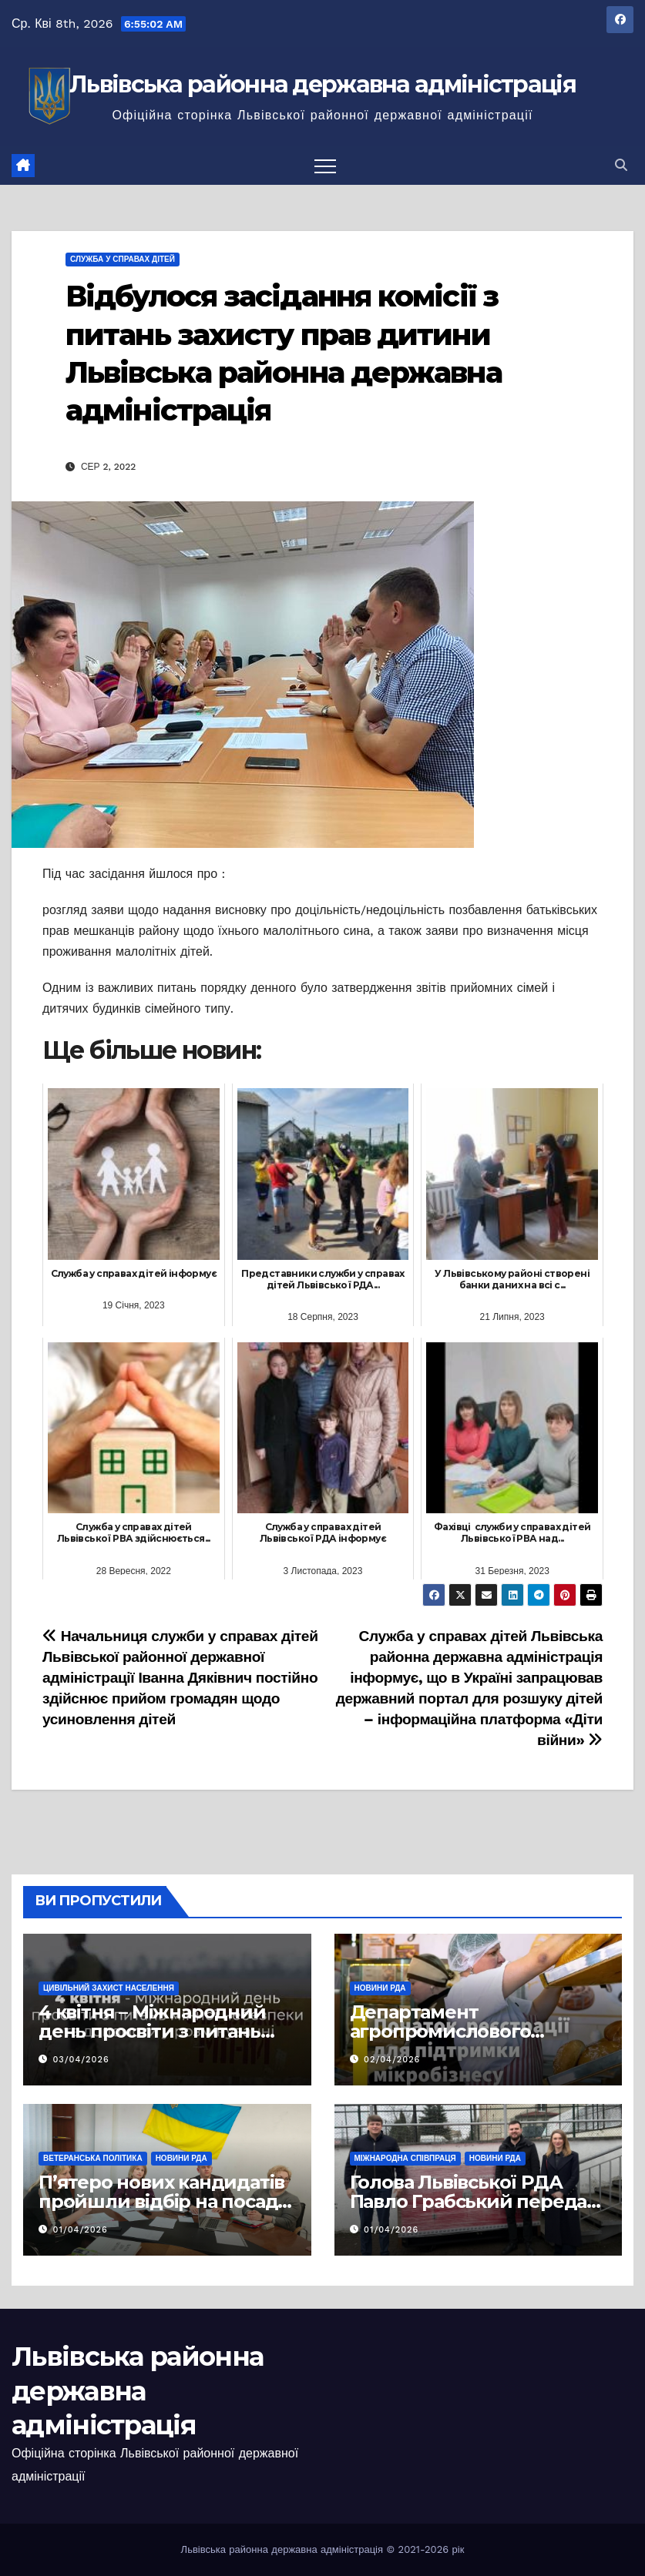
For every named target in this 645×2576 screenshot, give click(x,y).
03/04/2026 (81, 2060)
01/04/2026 (80, 2230)
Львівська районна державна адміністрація (322, 84)
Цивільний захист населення (108, 1988)
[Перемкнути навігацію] (325, 165)
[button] (621, 165)
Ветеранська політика (93, 2158)
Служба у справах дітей (122, 259)
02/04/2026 (392, 2060)
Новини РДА (380, 1988)
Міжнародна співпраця (405, 2158)
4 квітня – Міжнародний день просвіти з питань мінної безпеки (152, 2031)
